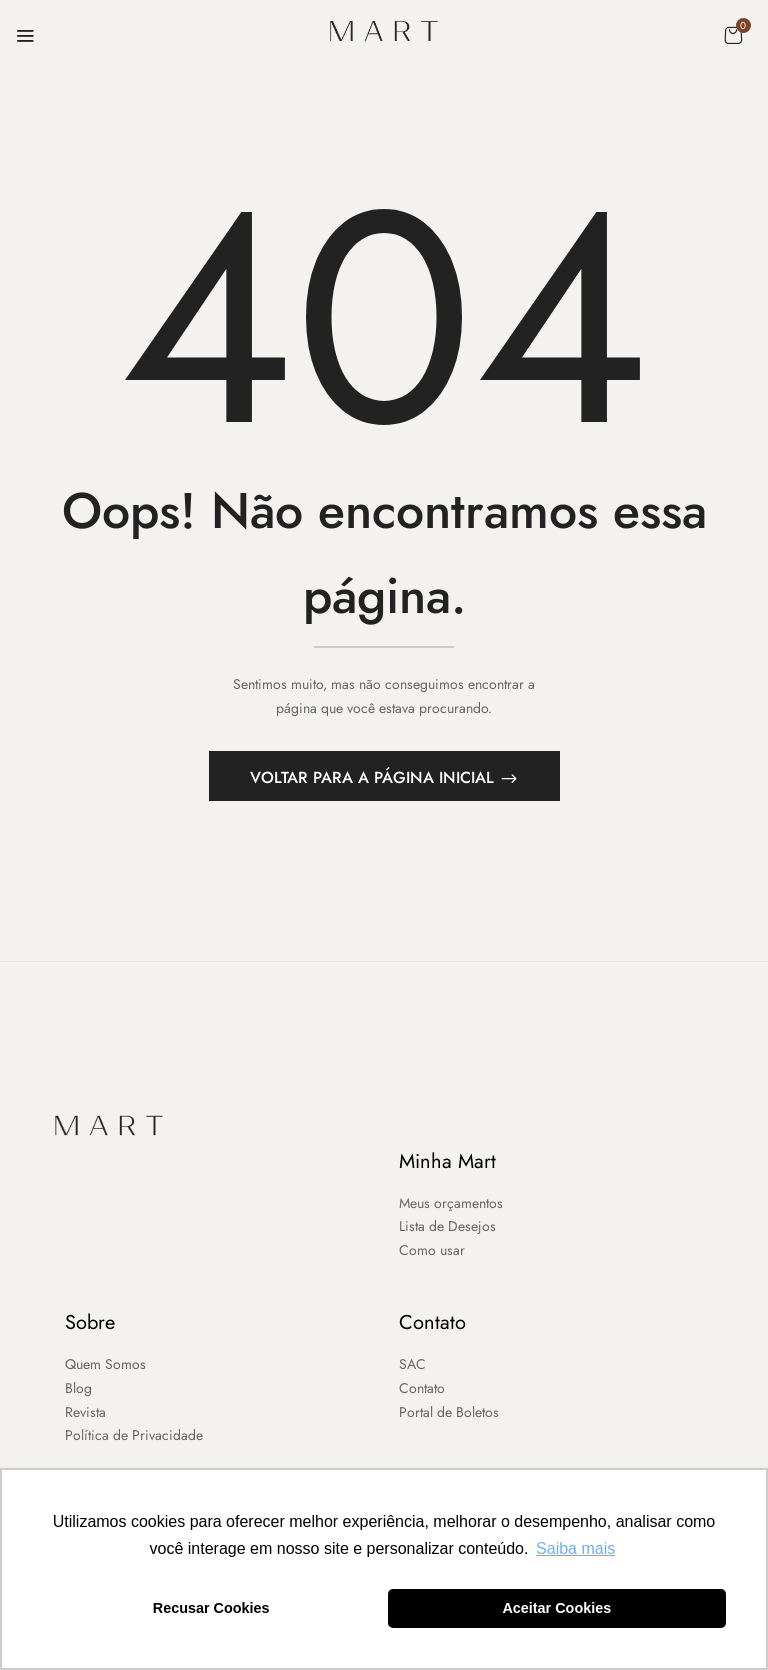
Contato (432, 1322)
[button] (733, 35)
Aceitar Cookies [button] (556, 1608)
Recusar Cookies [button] (211, 1608)
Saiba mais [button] (575, 1548)
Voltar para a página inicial (374, 777)
